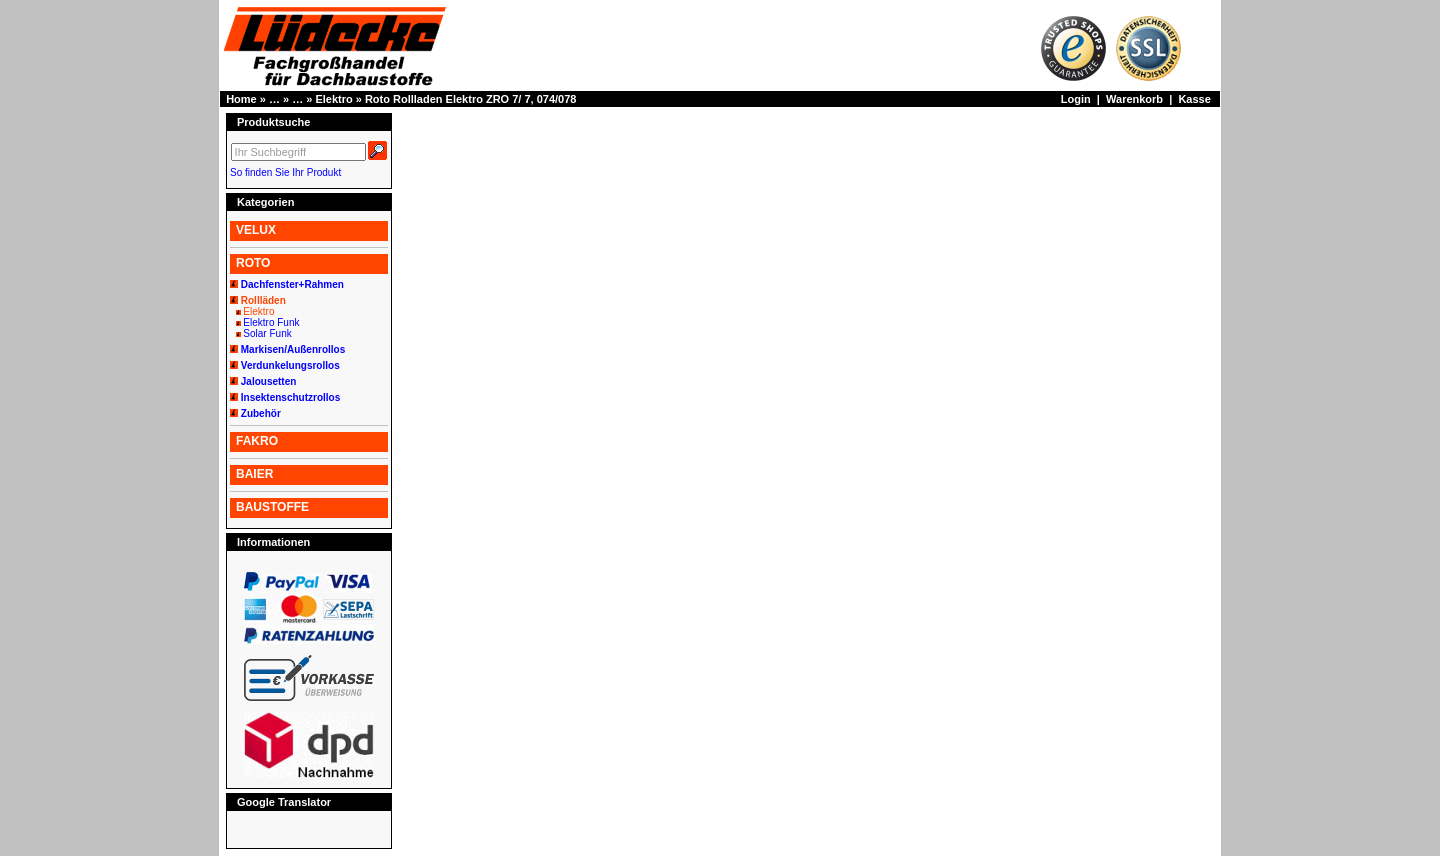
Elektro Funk (271, 322)
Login (1076, 99)
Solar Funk (267, 333)
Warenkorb (1134, 99)
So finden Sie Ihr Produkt (285, 172)
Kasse (1194, 99)
